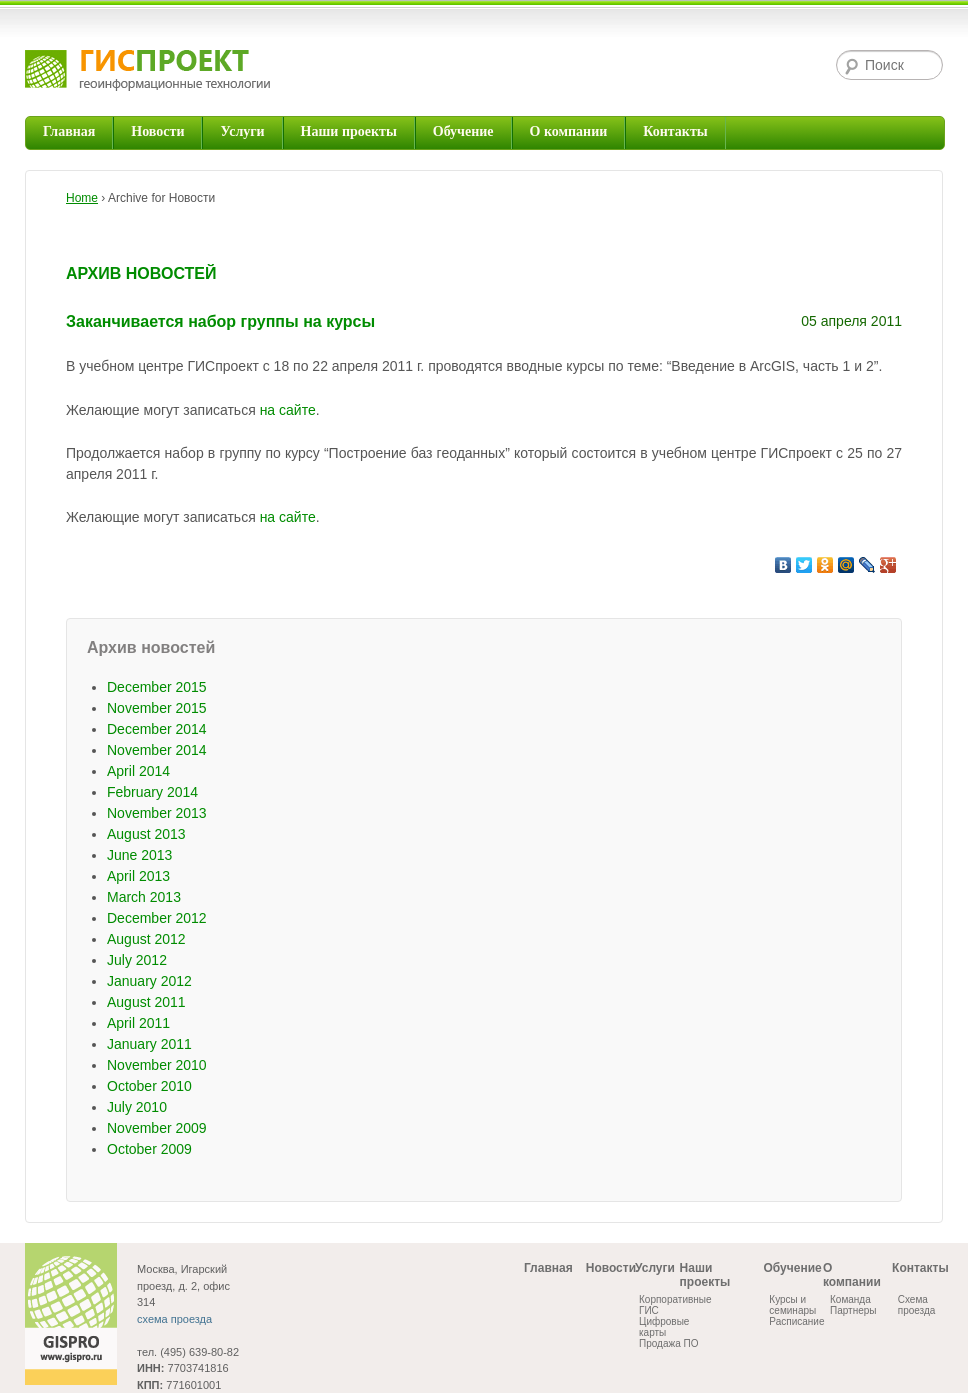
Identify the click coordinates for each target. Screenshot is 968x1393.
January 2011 (149, 1044)
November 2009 (157, 1128)
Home (82, 198)
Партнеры (853, 1310)
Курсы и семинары (792, 1305)
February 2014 (152, 792)
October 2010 (149, 1086)
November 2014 (157, 750)
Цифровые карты (664, 1327)
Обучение (463, 131)
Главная (69, 131)
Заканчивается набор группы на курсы (220, 321)
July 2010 (137, 1107)
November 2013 (157, 813)
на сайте (288, 410)
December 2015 (157, 687)
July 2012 (137, 960)
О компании (569, 131)
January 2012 (149, 981)
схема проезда (174, 1319)
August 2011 (146, 1002)
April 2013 (138, 876)
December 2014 (157, 729)
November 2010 (157, 1065)
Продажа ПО (668, 1343)
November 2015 (157, 708)
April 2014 (138, 771)
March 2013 (144, 897)
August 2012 (146, 939)
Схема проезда (917, 1305)
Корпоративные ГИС (675, 1305)
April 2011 (138, 1023)
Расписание (796, 1321)
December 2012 (157, 918)
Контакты (675, 131)
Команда (850, 1299)
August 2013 (146, 834)
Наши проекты (349, 131)
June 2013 (139, 855)
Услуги (242, 131)
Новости (157, 131)
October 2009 (149, 1149)
